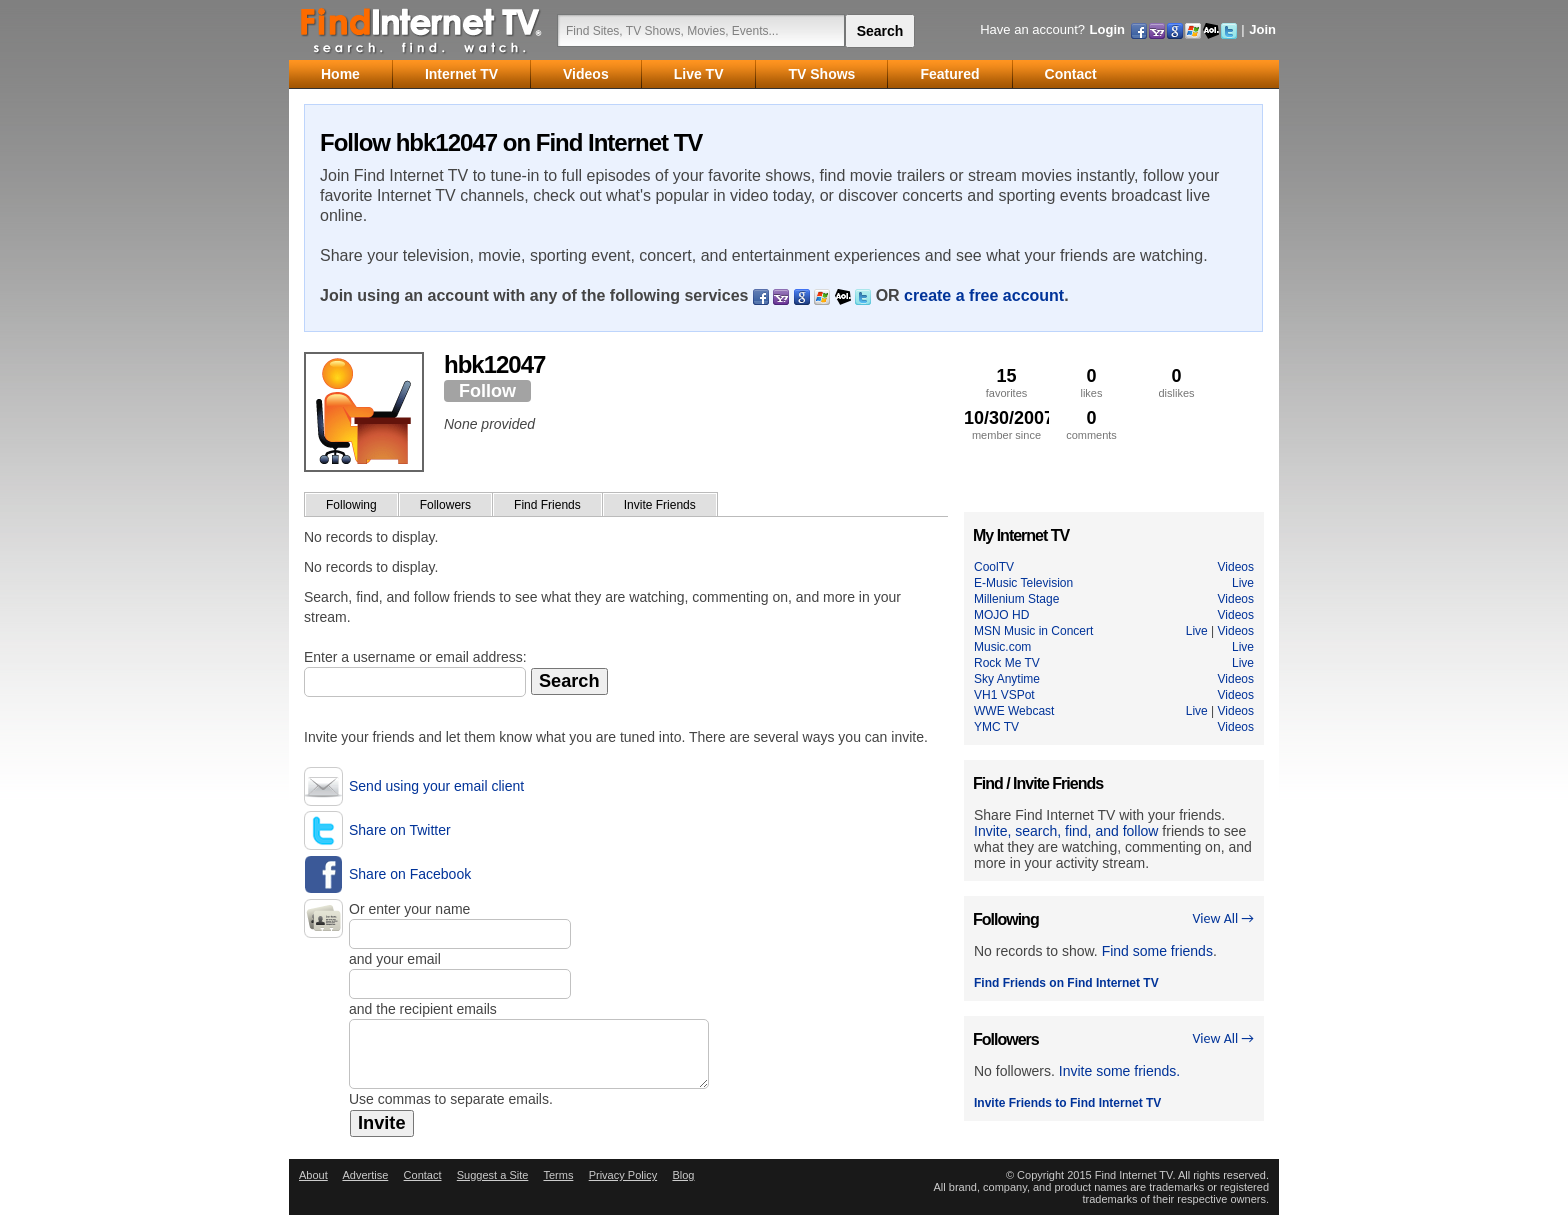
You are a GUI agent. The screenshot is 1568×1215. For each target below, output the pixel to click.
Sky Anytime (1007, 679)
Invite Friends (660, 505)
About (313, 1175)
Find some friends (1157, 951)
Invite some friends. (1119, 1071)
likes (1091, 382)
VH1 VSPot (1004, 695)
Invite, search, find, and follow (1066, 831)
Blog (683, 1175)
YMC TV (996, 727)
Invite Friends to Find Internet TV (1067, 1103)
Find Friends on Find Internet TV (1066, 983)
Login (1107, 29)
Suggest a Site (493, 1175)
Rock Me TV (1007, 663)
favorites (1006, 382)
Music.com (1002, 647)
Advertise (365, 1175)
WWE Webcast (1014, 711)
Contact (423, 1175)
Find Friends (547, 505)
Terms (558, 1175)
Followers (445, 505)
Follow (487, 391)
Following (351, 505)
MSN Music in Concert (1033, 631)
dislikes (1176, 382)
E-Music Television (1023, 583)
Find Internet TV (422, 30)
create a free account (984, 295)
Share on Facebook (410, 874)
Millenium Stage (1016, 599)
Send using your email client (436, 786)
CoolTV (994, 567)
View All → (1223, 918)
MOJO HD (1001, 615)
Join (1262, 29)
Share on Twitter (400, 830)
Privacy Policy (623, 1175)
